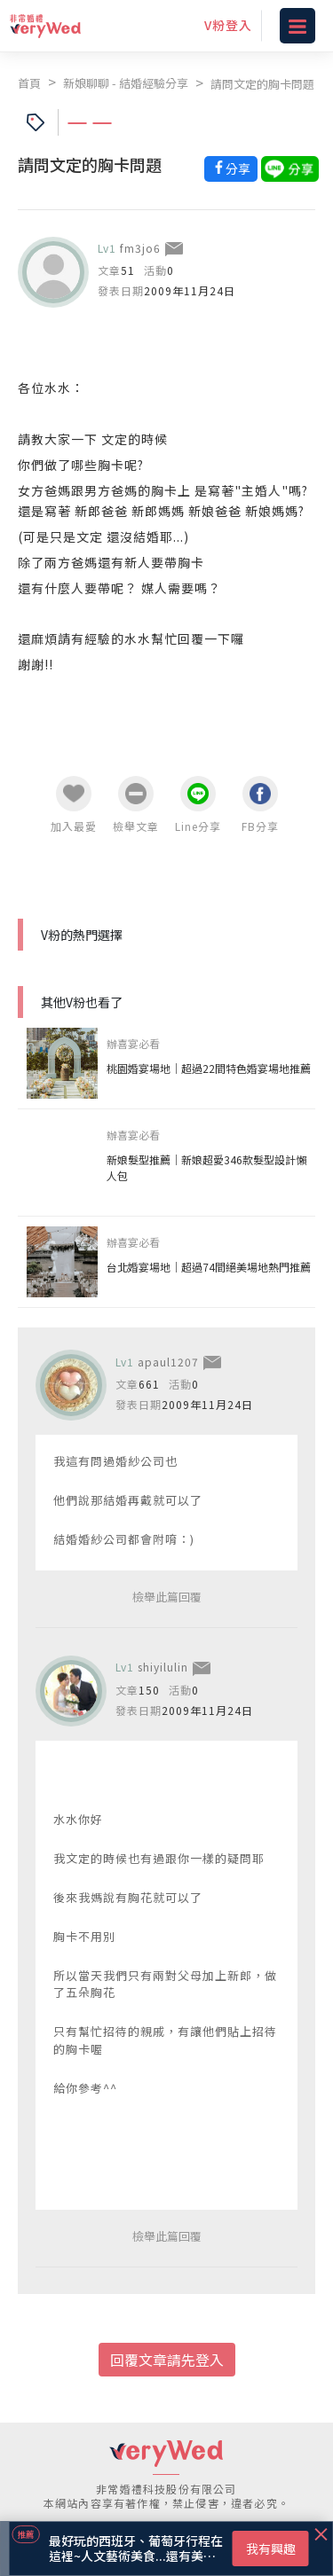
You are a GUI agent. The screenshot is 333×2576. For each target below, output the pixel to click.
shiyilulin (163, 1666)
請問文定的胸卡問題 (262, 83)
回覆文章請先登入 (167, 2359)
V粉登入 (228, 25)
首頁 (29, 82)
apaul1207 (168, 1361)
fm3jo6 (140, 247)
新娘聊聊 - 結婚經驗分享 (125, 82)
